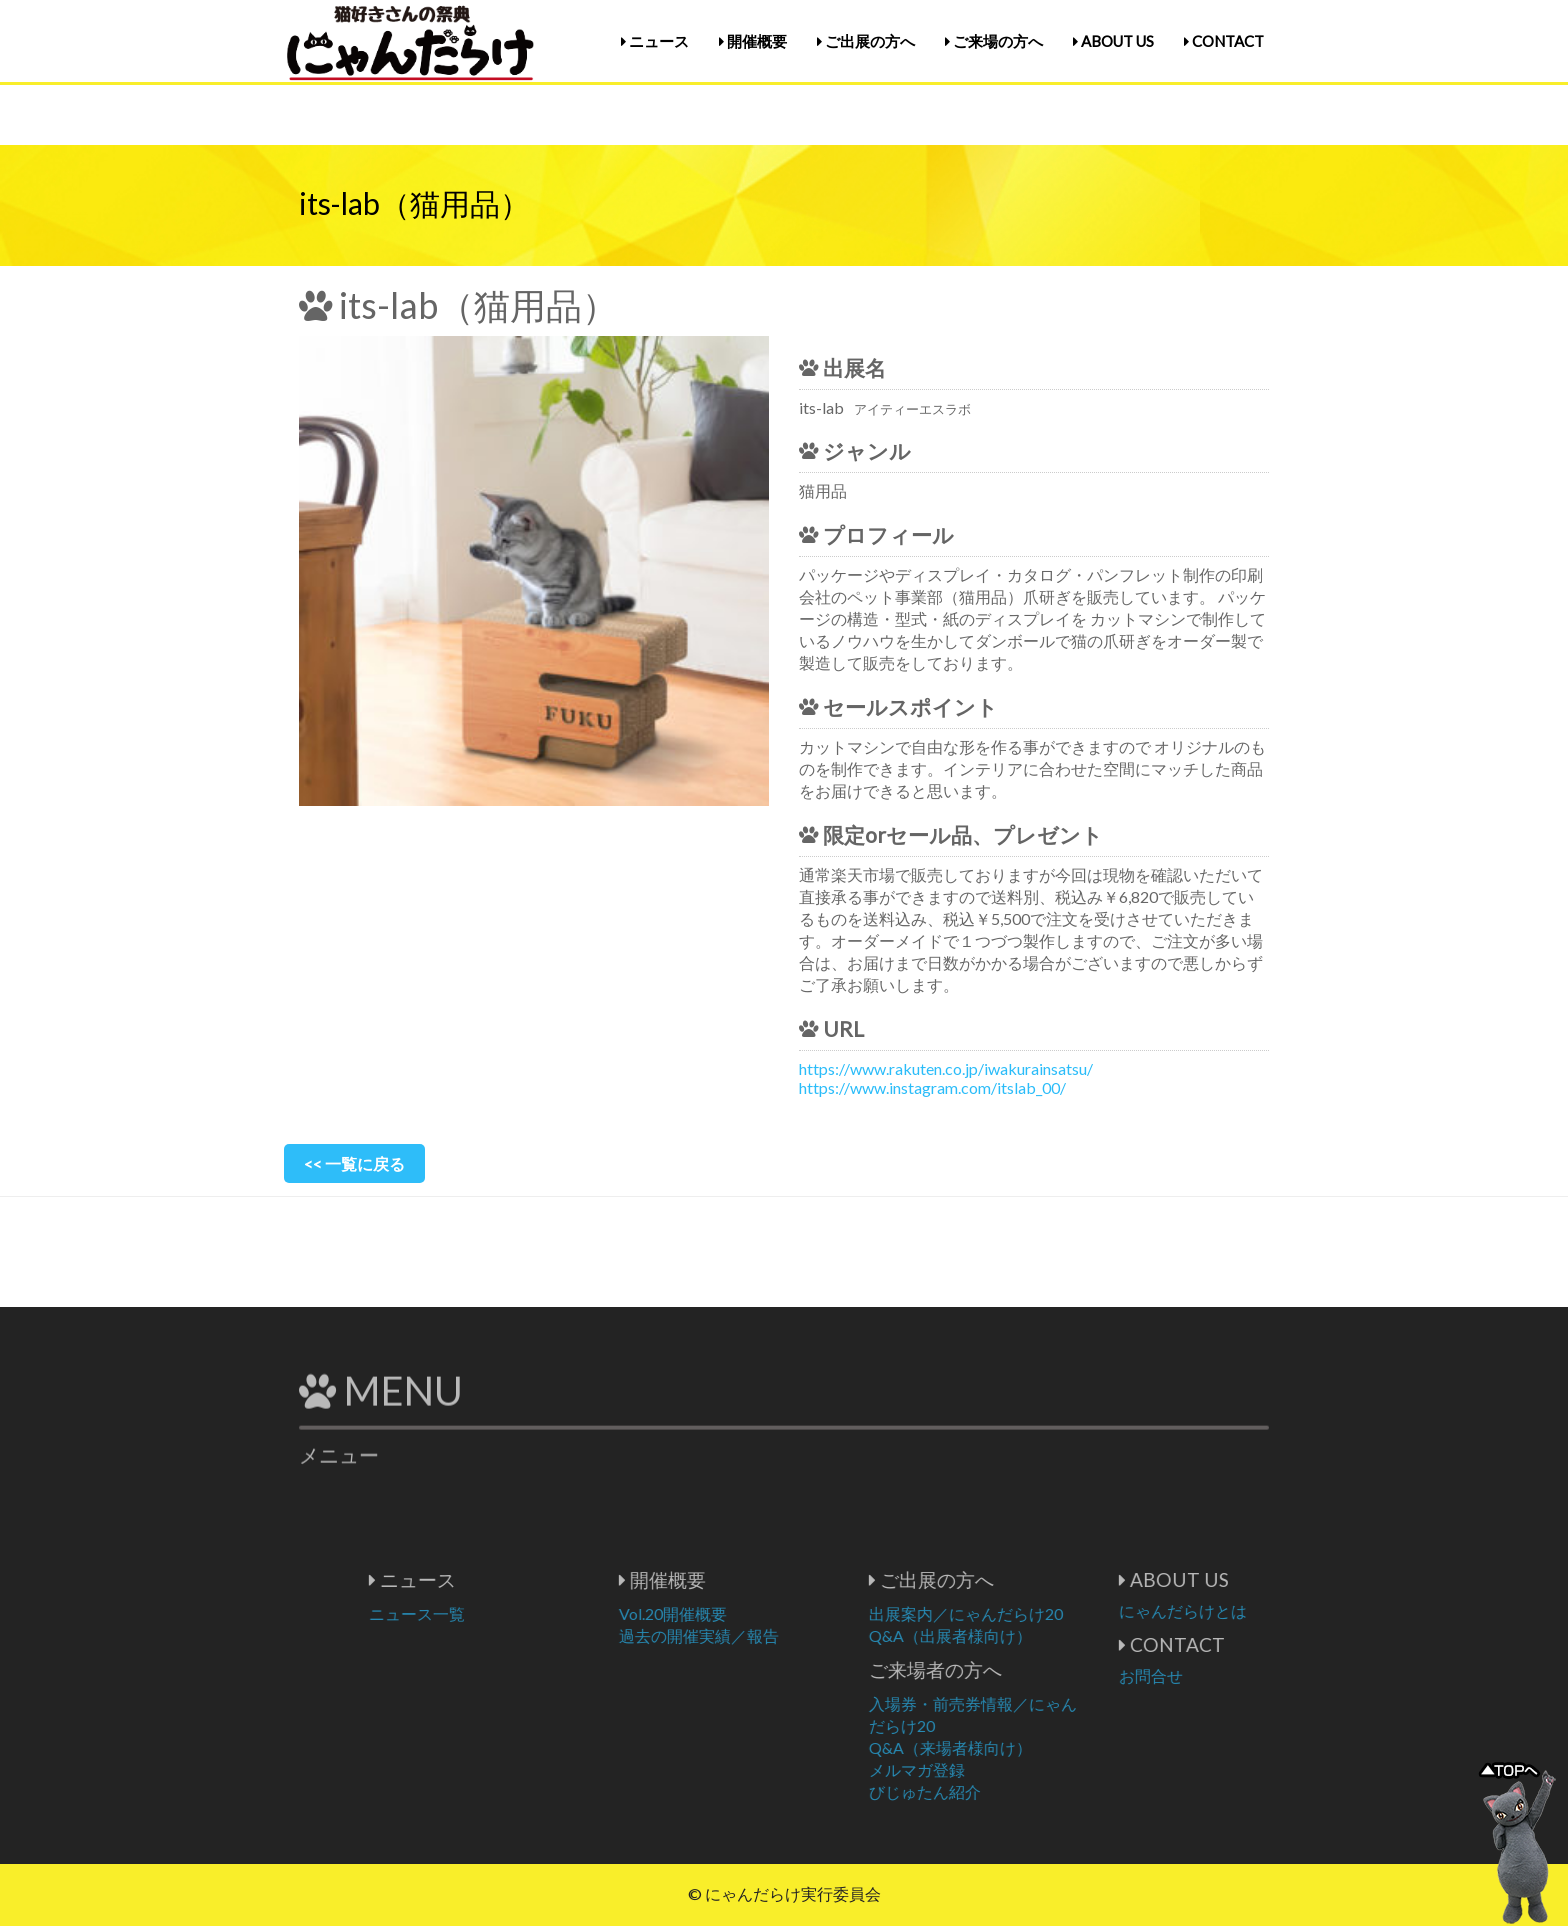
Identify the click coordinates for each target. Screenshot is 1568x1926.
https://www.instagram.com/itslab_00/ (932, 1087)
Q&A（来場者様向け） (1027, 1747)
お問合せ (1228, 1675)
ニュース (655, 41)
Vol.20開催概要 (750, 1613)
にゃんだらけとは (1260, 1610)
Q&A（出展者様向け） (1027, 1635)
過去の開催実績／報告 (776, 1635)
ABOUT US (1113, 41)
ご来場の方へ (994, 41)
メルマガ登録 (994, 1769)
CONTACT (1224, 41)
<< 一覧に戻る (354, 1163)
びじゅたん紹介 (1002, 1791)
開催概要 (753, 41)
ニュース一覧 (494, 1613)
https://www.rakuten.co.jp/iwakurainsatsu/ (946, 1068)
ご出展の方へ (866, 41)
